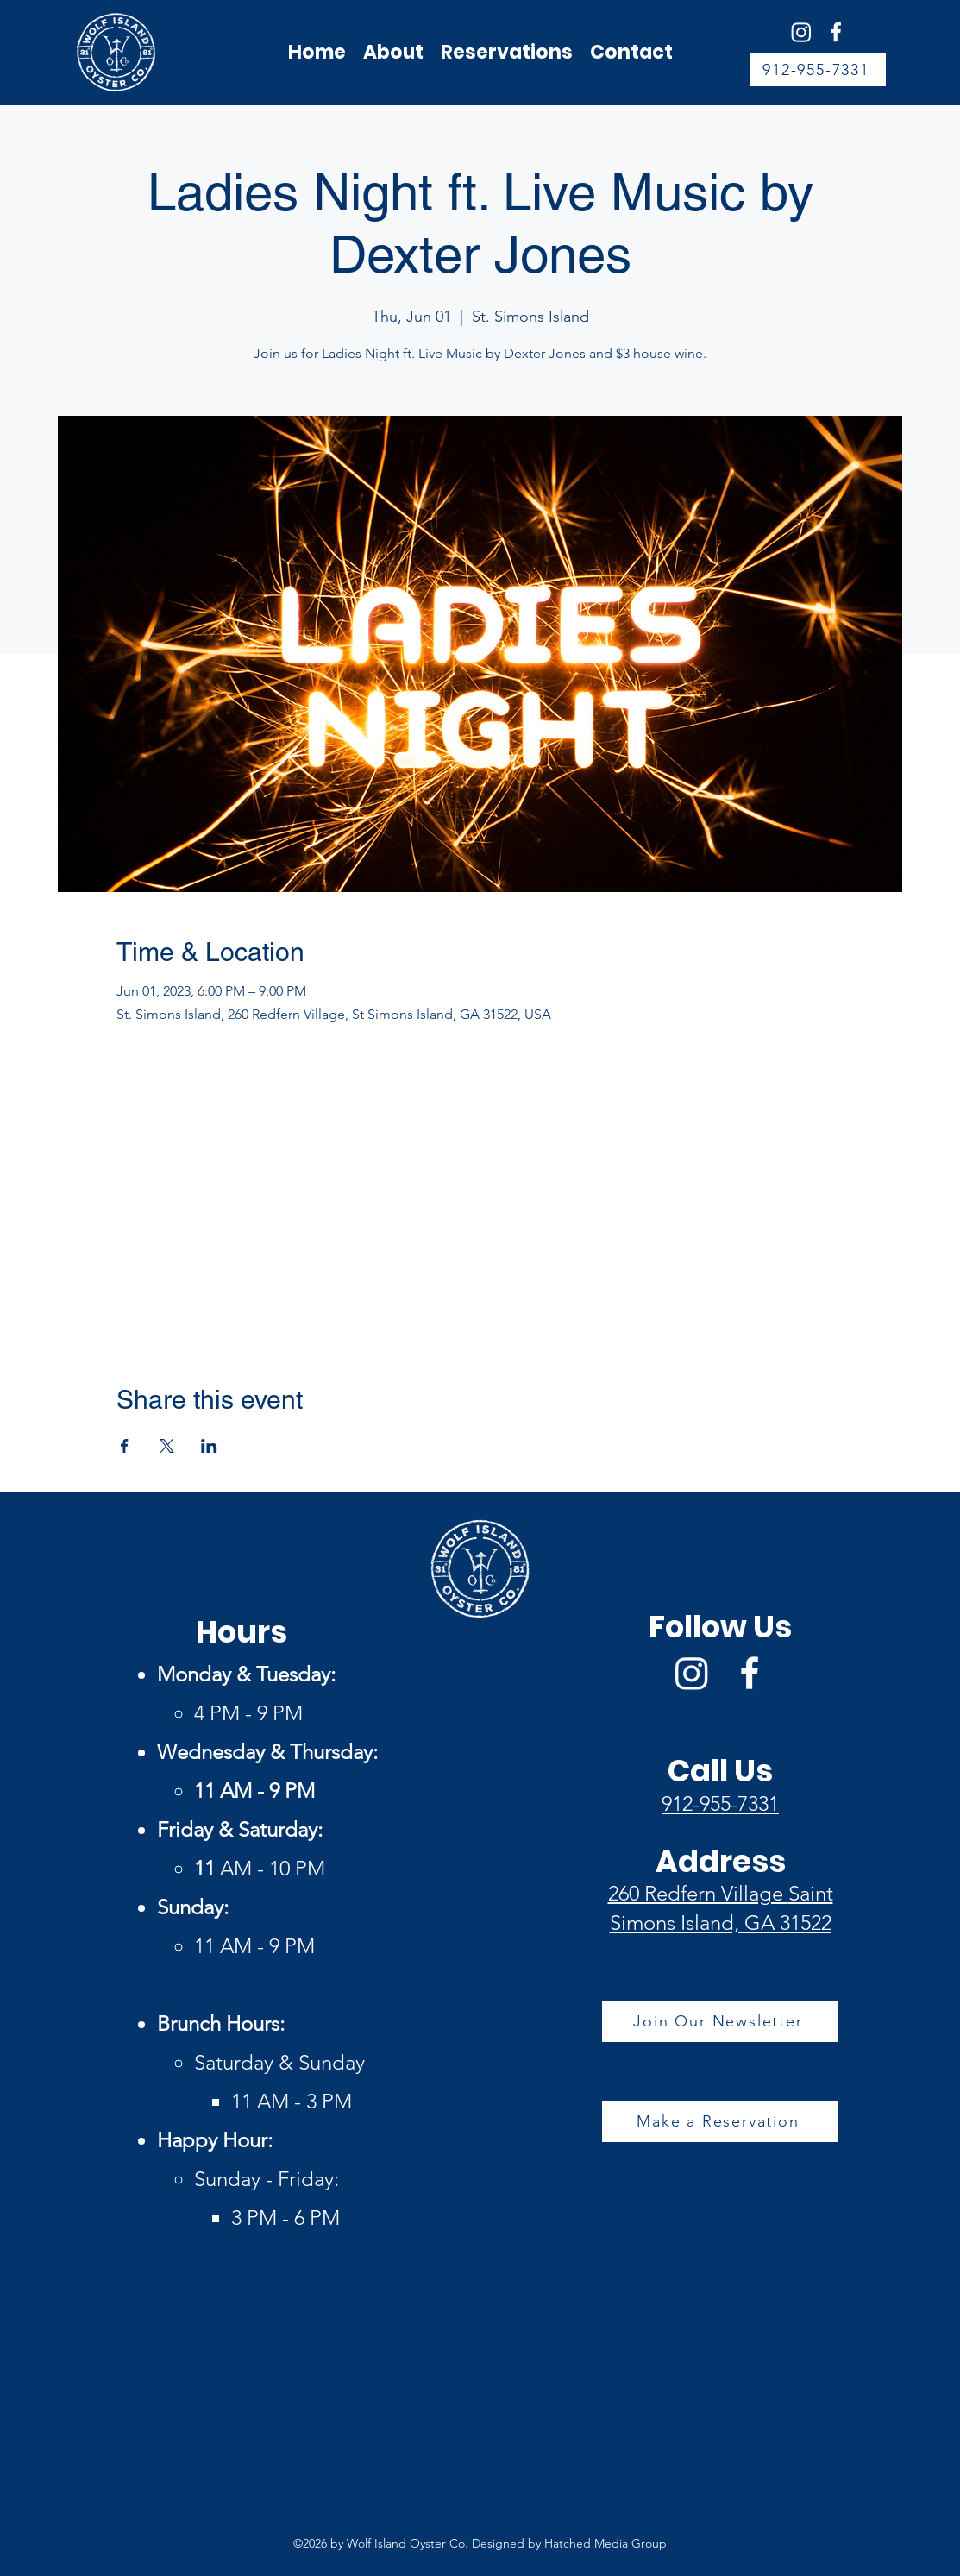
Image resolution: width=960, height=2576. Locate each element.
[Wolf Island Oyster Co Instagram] (801, 32)
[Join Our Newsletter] (720, 2021)
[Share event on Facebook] (124, 1446)
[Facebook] (836, 32)
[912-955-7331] (818, 69)
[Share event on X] (167, 1446)
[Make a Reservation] (720, 2121)
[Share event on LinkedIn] (209, 1446)
